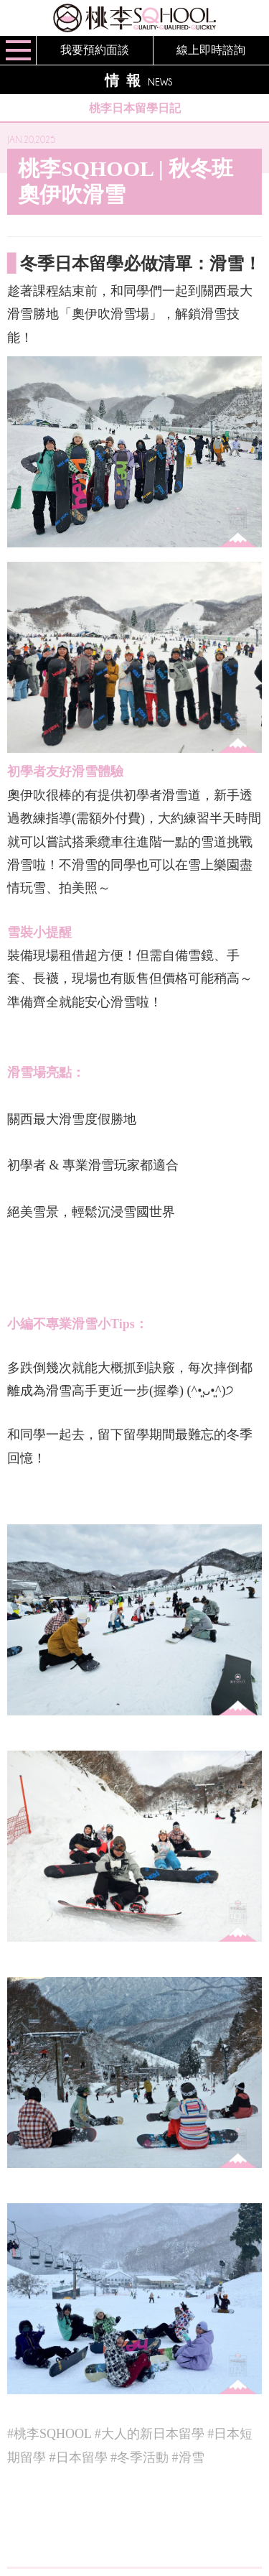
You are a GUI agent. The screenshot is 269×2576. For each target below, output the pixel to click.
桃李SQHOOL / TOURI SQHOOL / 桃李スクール (134, 18)
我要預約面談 (94, 50)
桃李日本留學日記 (135, 108)
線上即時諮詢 (210, 50)
